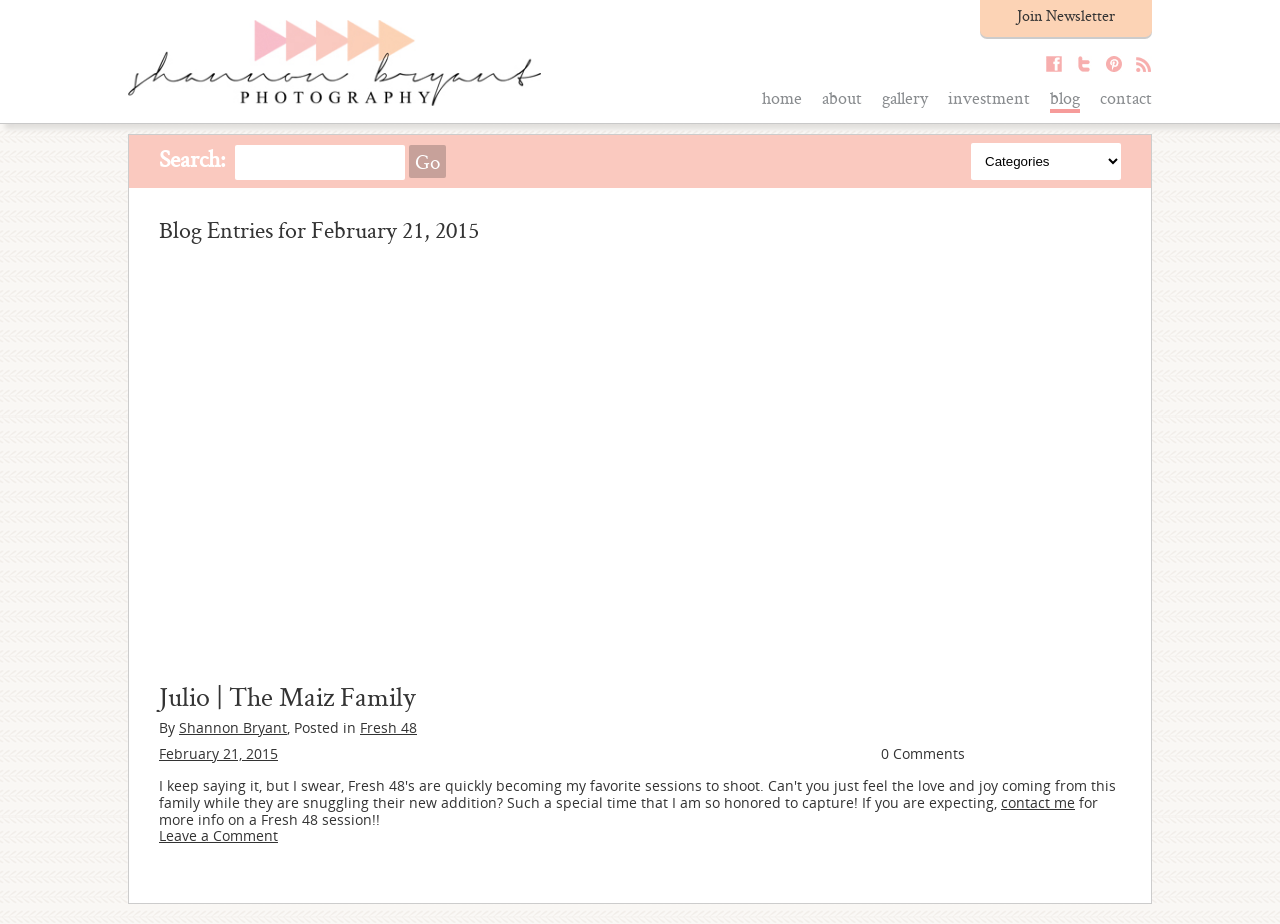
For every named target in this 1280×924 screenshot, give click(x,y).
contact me (1038, 802)
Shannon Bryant (233, 727)
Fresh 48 (388, 727)
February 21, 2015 (218, 753)
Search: (192, 158)
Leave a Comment (218, 835)
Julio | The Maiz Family (287, 696)
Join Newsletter (1066, 15)
